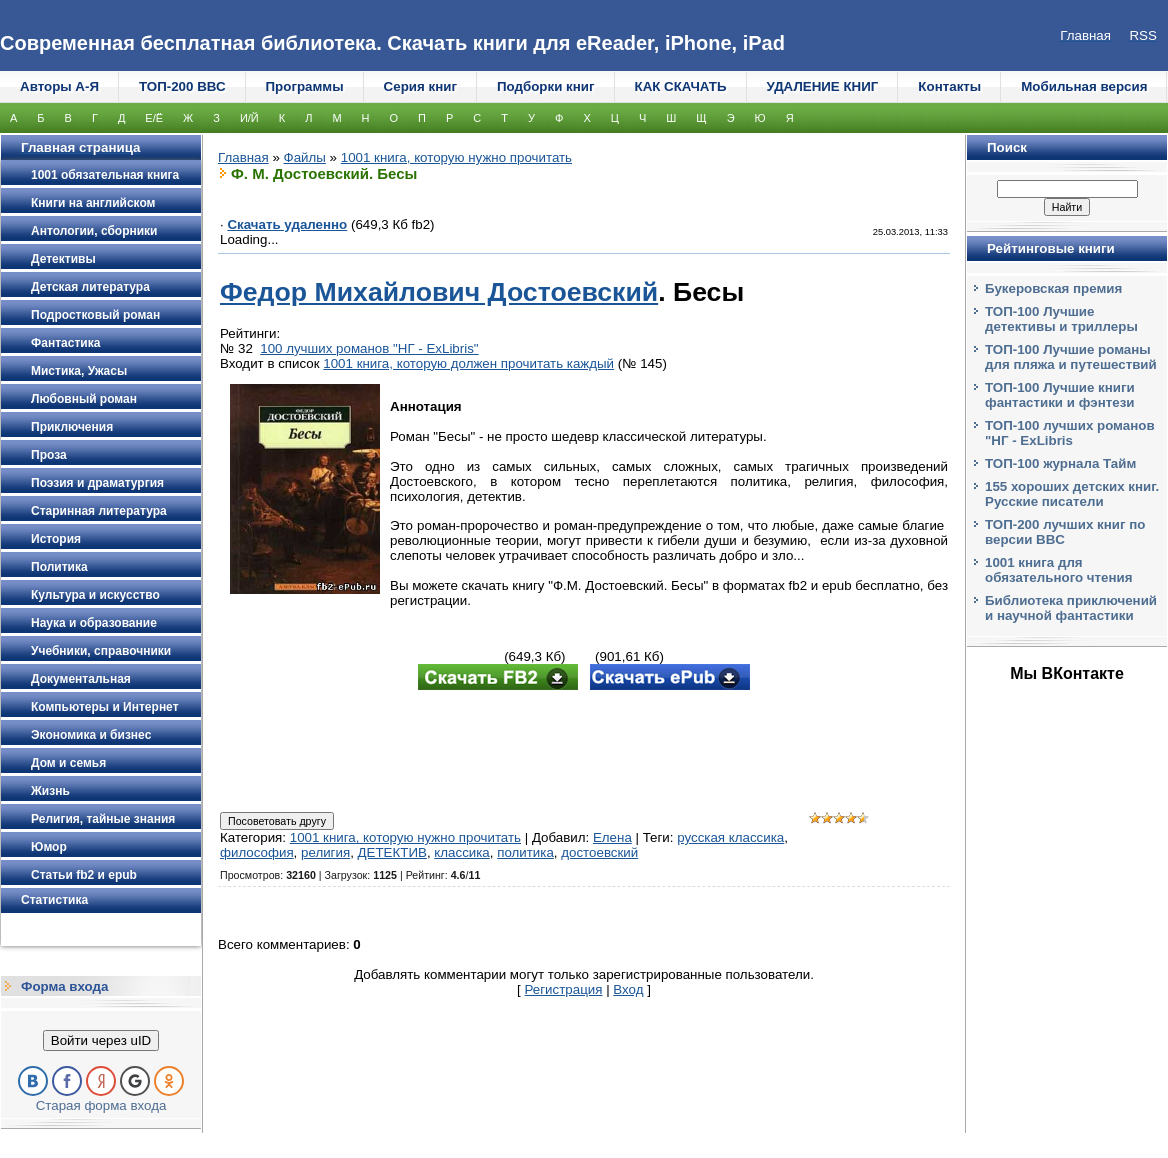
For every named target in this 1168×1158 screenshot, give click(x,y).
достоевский (599, 852)
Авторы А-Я (59, 86)
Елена (612, 837)
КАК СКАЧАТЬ (681, 86)
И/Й (249, 118)
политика (525, 852)
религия (325, 852)
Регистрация (564, 989)
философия (257, 852)
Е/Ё (154, 118)
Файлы (305, 157)
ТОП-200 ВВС (182, 86)
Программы (305, 86)
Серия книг (420, 86)
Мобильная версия (1084, 86)
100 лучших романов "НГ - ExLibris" (369, 348)
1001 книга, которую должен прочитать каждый (468, 363)
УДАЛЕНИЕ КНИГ (823, 86)
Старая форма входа (101, 1105)
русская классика (730, 837)
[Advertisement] (584, 753)
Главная (243, 157)
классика (461, 852)
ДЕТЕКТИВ (392, 852)
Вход (628, 989)
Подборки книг (546, 86)
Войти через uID (101, 1040)
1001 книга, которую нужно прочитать (456, 157)
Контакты (949, 86)
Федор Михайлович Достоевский (439, 292)
